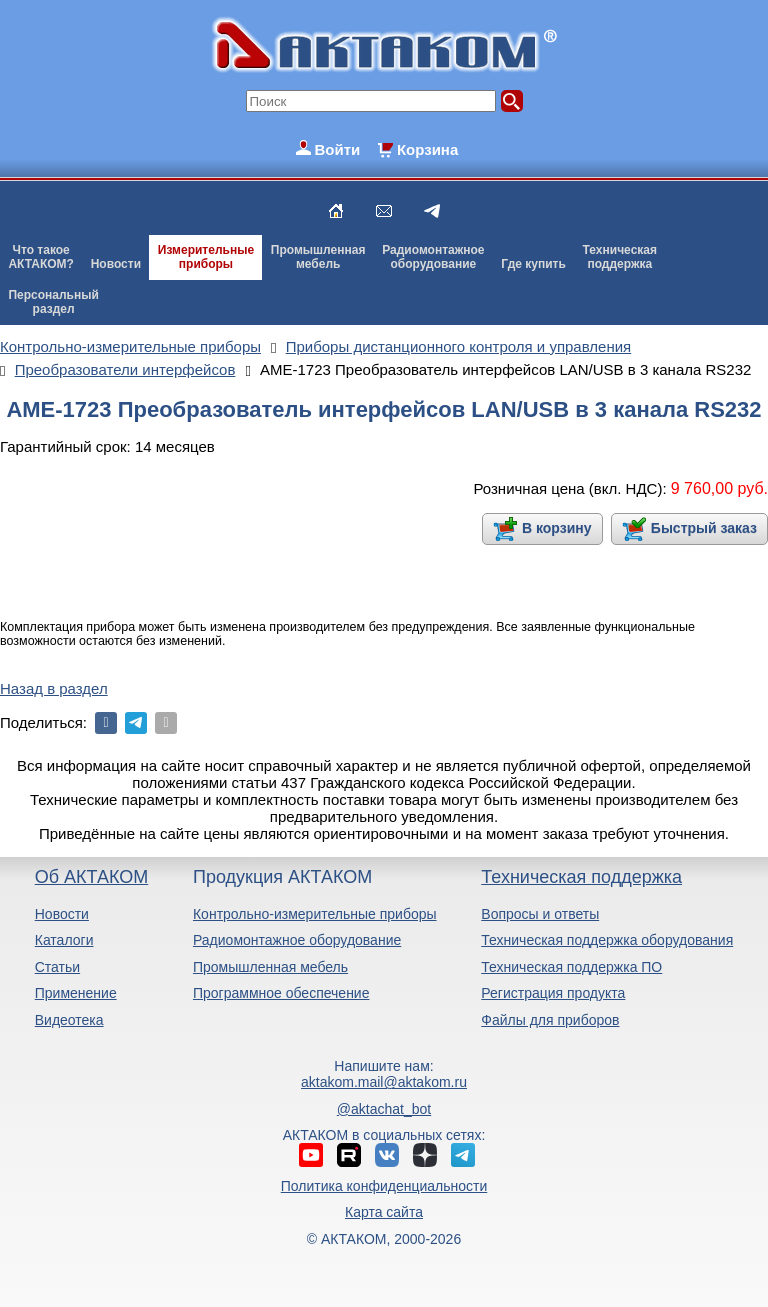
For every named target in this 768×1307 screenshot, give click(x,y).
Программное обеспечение (281, 993)
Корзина (427, 149)
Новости (116, 264)
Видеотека (69, 1020)
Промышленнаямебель (318, 257)
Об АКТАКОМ (91, 877)
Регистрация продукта (553, 993)
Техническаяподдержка (620, 257)
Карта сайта (384, 1212)
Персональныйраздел (53, 302)
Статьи (57, 967)
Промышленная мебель (270, 967)
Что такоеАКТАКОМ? (41, 257)
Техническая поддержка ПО (571, 967)
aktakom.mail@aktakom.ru (384, 1082)
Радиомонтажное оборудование (297, 940)
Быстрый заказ (704, 528)
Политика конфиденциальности (384, 1186)
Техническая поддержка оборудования (607, 940)
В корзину (557, 528)
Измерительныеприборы (206, 257)
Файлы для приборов (550, 1020)
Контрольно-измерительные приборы (315, 914)
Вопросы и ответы (540, 914)
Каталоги (64, 940)
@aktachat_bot (384, 1109)
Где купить (533, 264)
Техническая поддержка (581, 877)
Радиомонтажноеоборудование (433, 257)
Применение (76, 993)
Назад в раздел (54, 688)
